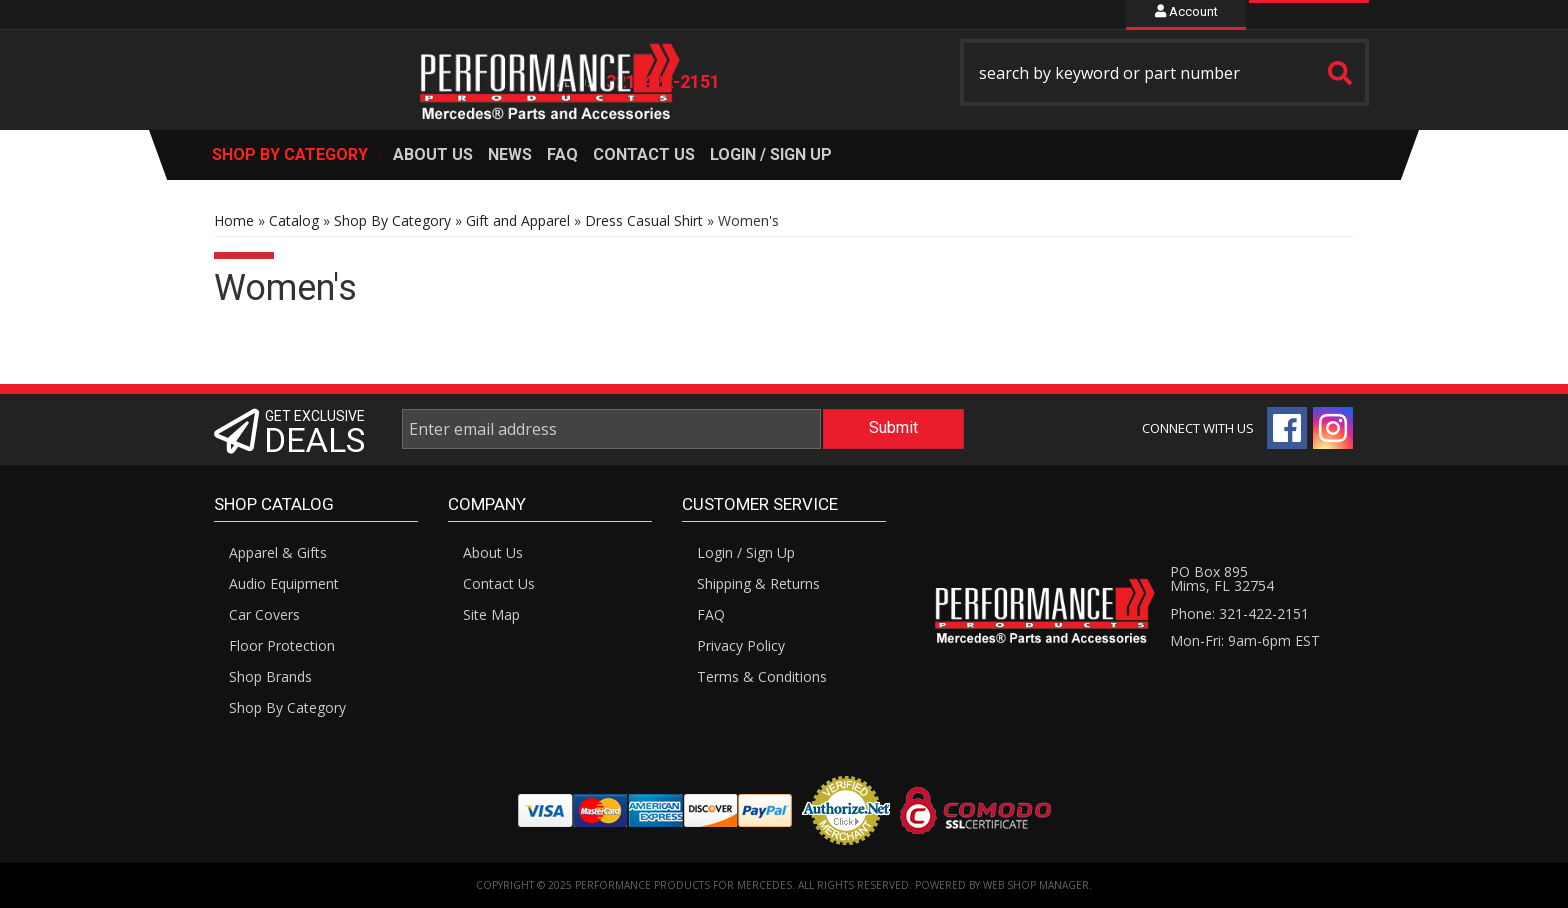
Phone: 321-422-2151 (1239, 613)
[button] (1165, 72)
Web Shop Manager (1036, 885)
